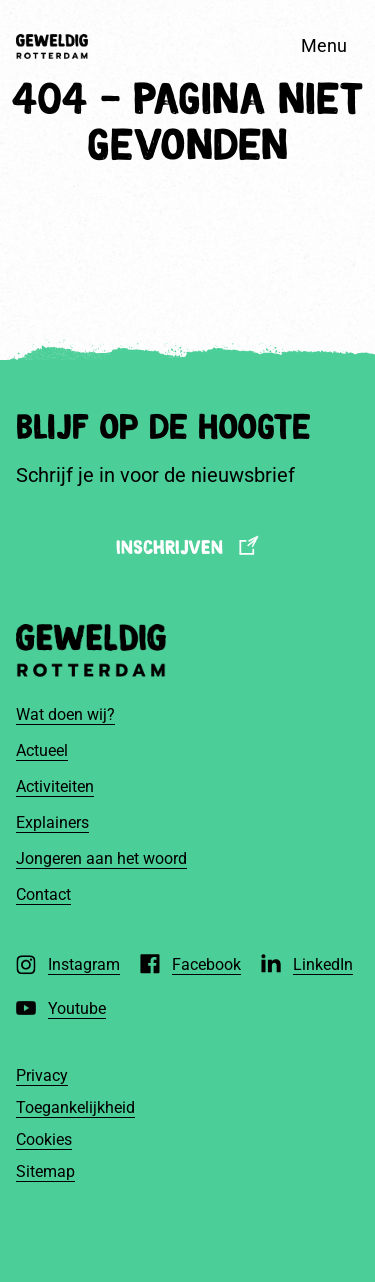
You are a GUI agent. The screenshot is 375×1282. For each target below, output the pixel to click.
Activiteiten (55, 786)
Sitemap (45, 1171)
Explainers (52, 822)
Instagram (84, 964)
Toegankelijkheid (75, 1107)
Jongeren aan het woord (101, 858)
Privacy (42, 1075)
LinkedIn (323, 964)
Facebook (206, 964)
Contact (43, 894)
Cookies (44, 1139)
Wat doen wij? (65, 714)
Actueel (42, 750)
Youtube (77, 1008)
